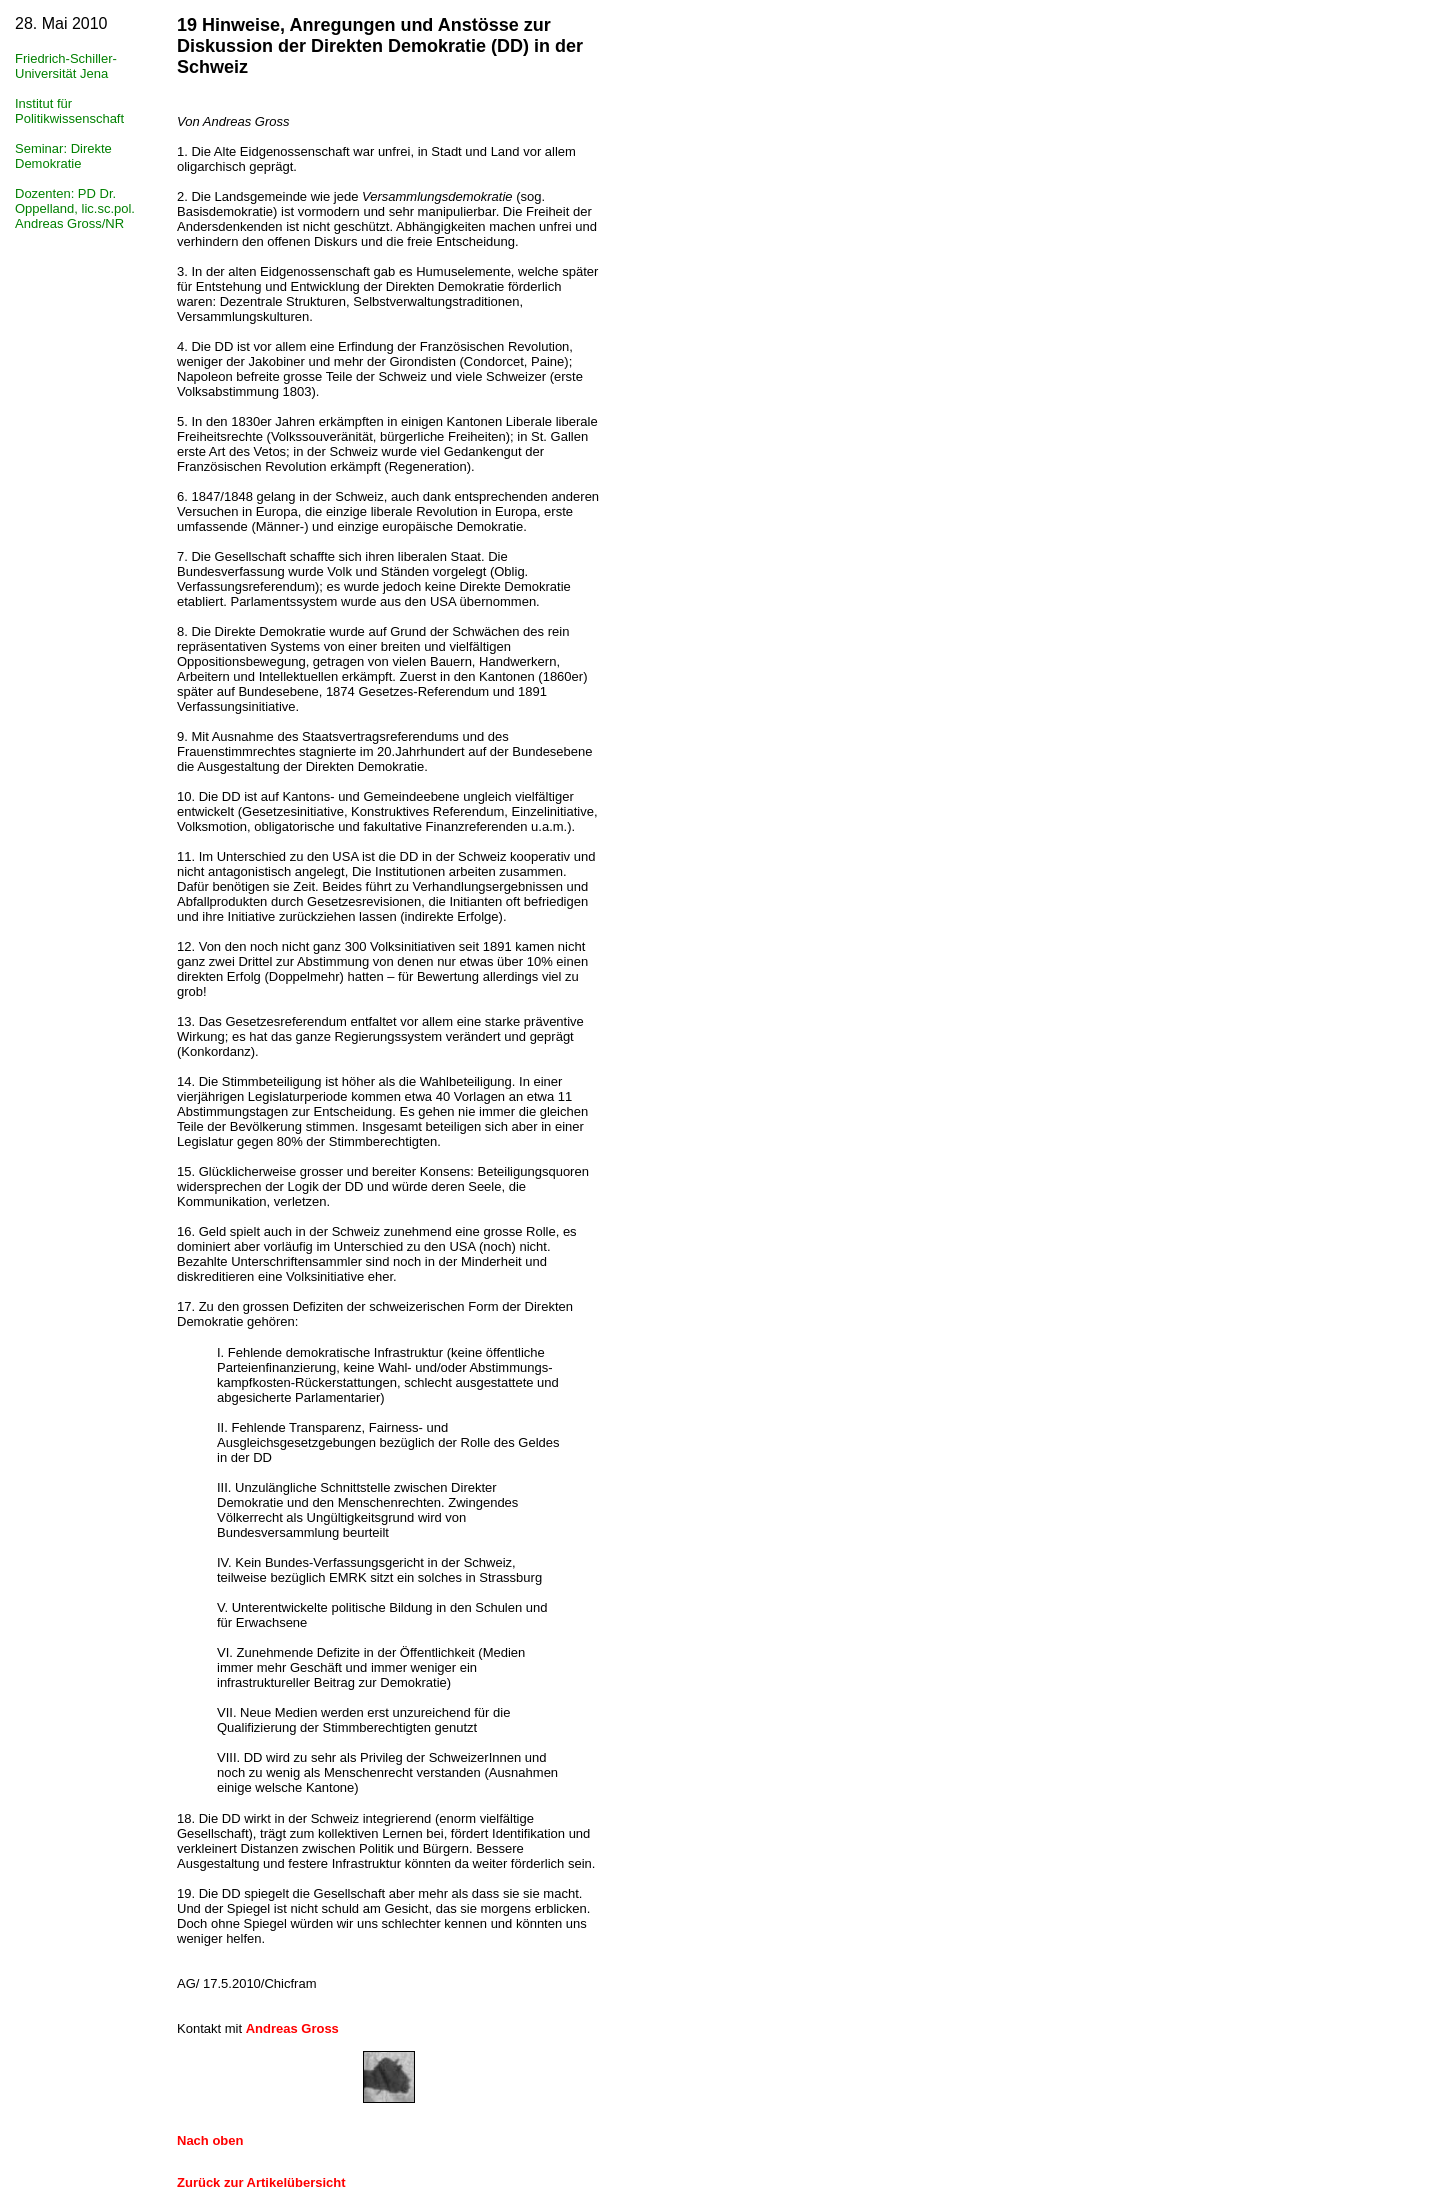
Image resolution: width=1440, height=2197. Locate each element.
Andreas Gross (292, 2028)
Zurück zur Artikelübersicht (261, 2182)
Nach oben (210, 2140)
